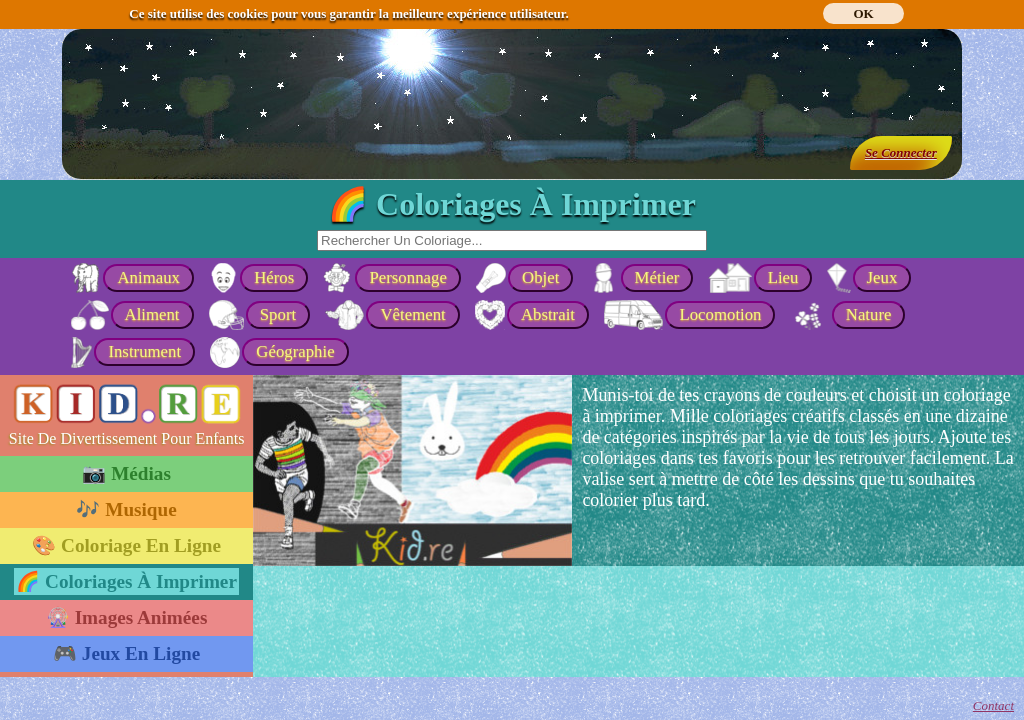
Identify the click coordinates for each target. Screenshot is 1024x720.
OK (863, 13)
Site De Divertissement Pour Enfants (127, 438)
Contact (993, 705)
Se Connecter (901, 152)
